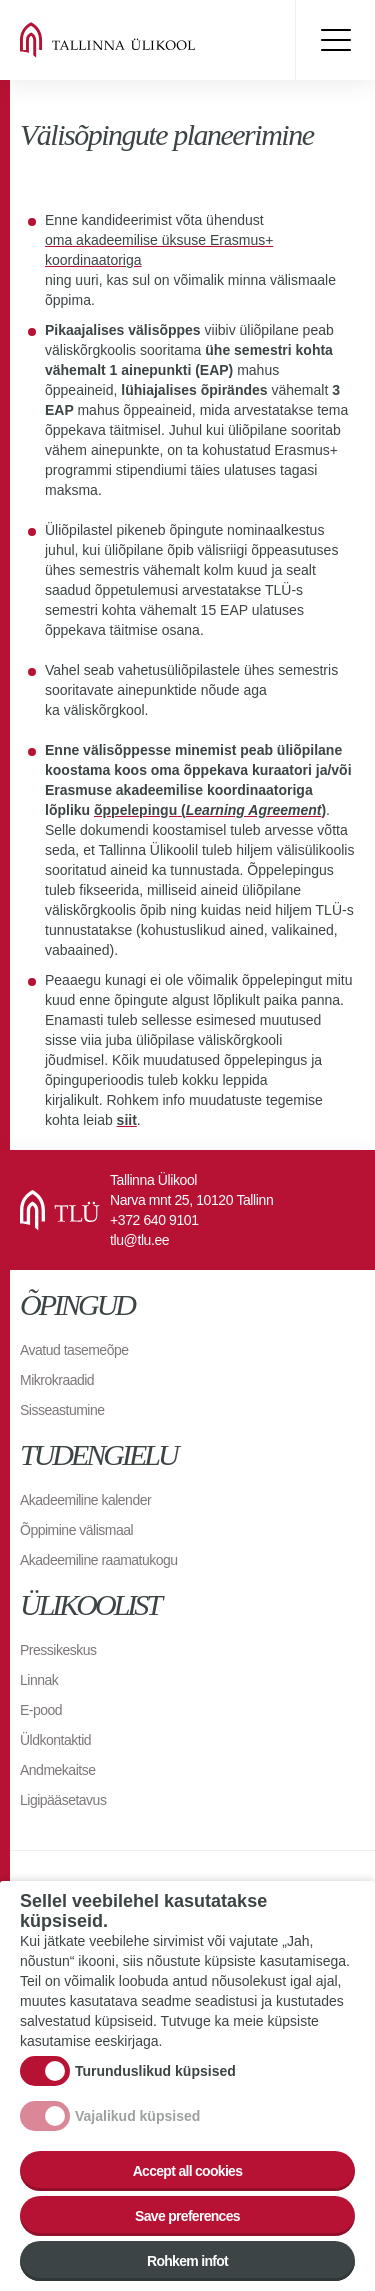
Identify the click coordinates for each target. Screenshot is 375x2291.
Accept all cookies (188, 2181)
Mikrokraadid (57, 1380)
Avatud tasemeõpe (74, 1350)
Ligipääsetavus (63, 1800)
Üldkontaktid (55, 1740)
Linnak (39, 1680)
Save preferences (187, 2226)
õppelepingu (135, 810)
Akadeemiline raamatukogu (99, 1560)
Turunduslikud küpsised (155, 2081)
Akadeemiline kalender (85, 1500)
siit (127, 1120)
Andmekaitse (57, 1770)
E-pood (41, 1710)
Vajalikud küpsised (137, 2126)
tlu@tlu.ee (139, 1240)
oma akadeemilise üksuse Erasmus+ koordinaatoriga (159, 250)
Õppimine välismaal (76, 1530)
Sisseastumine (62, 1410)
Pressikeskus (58, 1650)
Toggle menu (335, 40)
